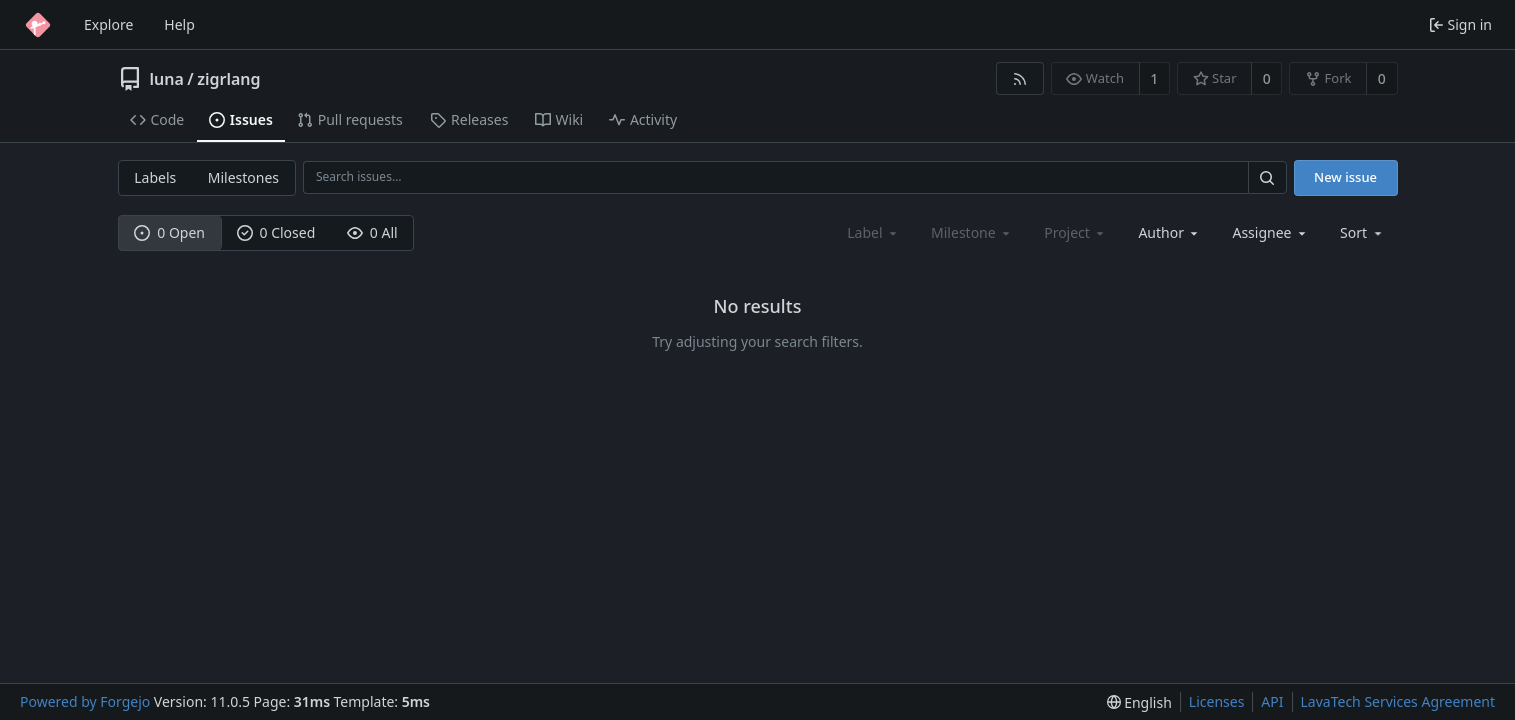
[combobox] (1169, 232)
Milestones (243, 177)
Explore (108, 24)
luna (167, 79)
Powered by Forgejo (85, 701)
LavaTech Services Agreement (1398, 701)
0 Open (169, 232)
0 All (372, 232)
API (1272, 701)
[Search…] (1267, 177)
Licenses (1217, 701)
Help (179, 24)
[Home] (38, 25)
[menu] (1362, 232)
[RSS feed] (1019, 78)
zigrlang (228, 79)
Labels (155, 177)
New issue (1345, 177)
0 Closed (276, 232)
